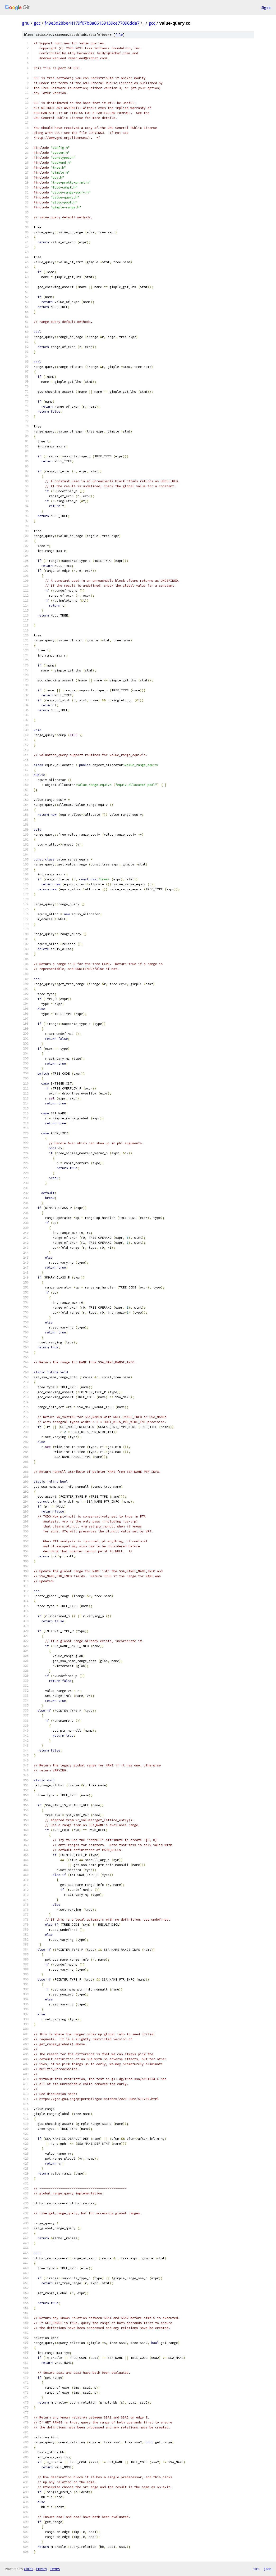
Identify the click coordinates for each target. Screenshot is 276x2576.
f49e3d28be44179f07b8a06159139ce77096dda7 (92, 23)
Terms (55, 2569)
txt (256, 2569)
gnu (26, 23)
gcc (37, 23)
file (119, 35)
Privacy (41, 2569)
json (267, 2569)
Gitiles (28, 2569)
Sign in (266, 7)
